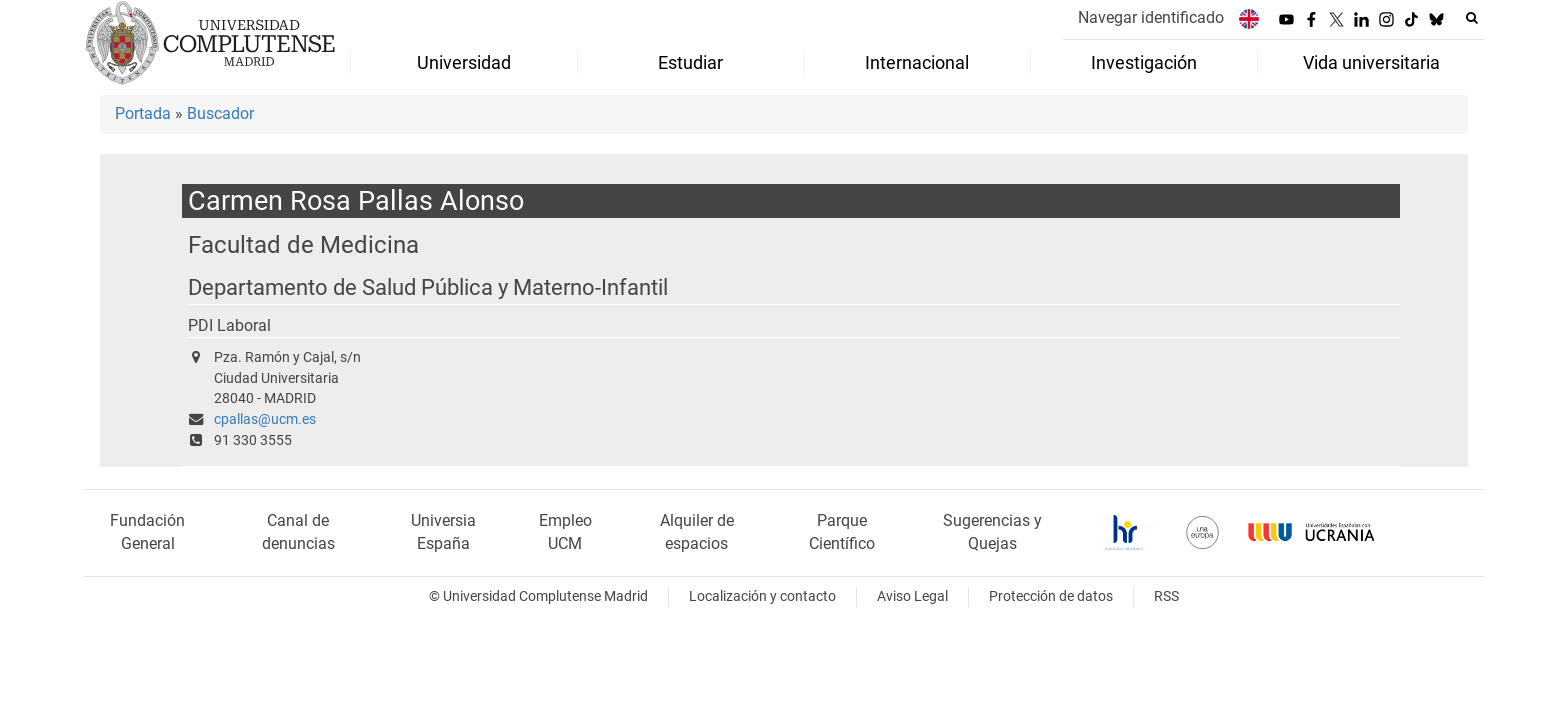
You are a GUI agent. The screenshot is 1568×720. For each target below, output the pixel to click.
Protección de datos (1051, 596)
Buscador (220, 113)
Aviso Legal (912, 596)
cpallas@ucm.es (265, 419)
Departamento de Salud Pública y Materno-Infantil (428, 287)
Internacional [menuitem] (917, 63)
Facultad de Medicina (303, 244)
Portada (143, 113)
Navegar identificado (1151, 17)
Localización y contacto (762, 596)
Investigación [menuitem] (1144, 63)
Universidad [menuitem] (464, 63)
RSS (1166, 596)
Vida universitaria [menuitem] (1371, 63)
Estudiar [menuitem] (690, 63)
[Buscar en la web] (1472, 18)
